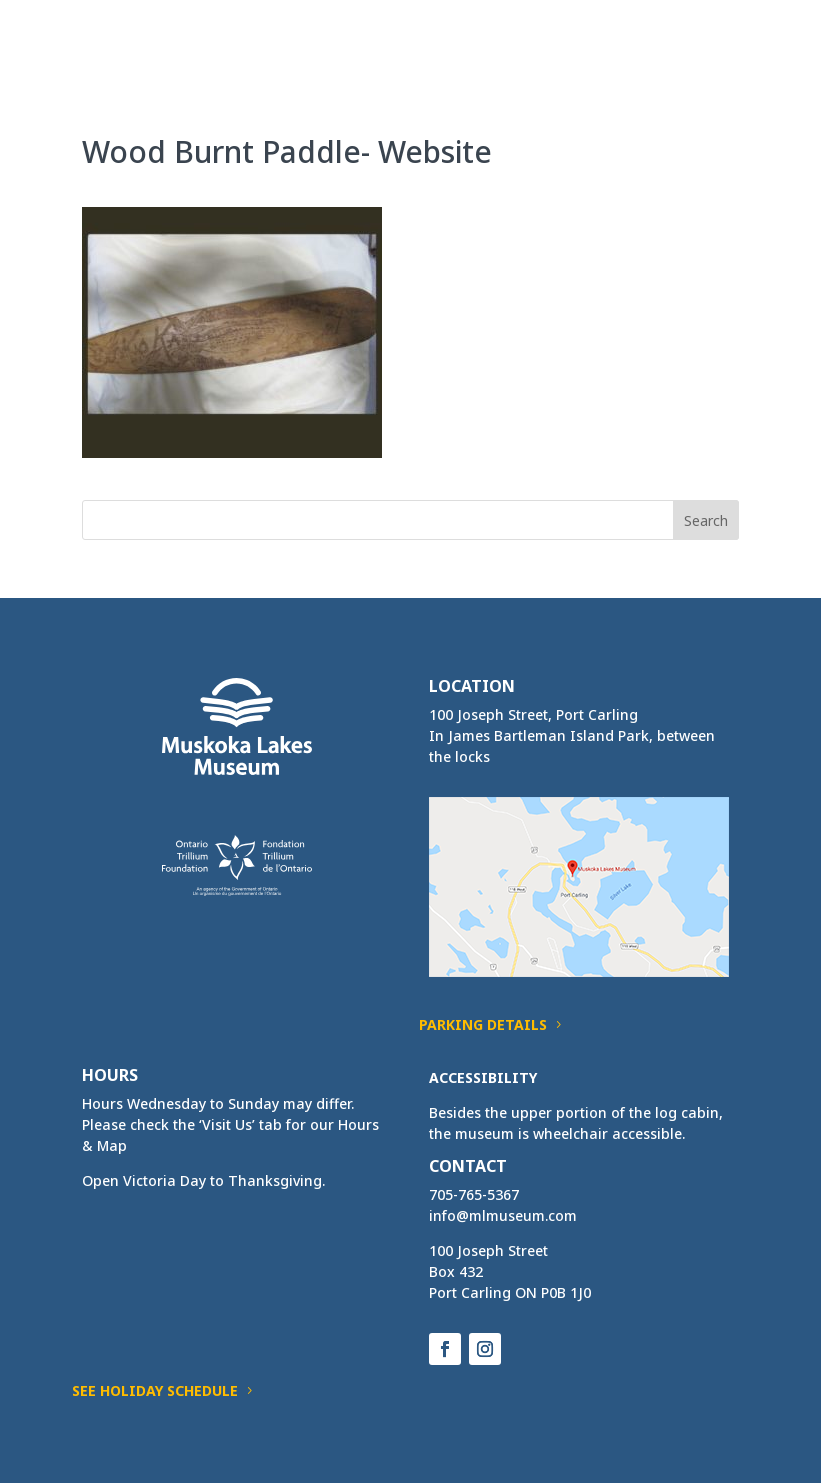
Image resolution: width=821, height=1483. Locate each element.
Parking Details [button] (483, 1024)
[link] (119, 38)
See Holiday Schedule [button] (155, 1390)
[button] (723, 52)
